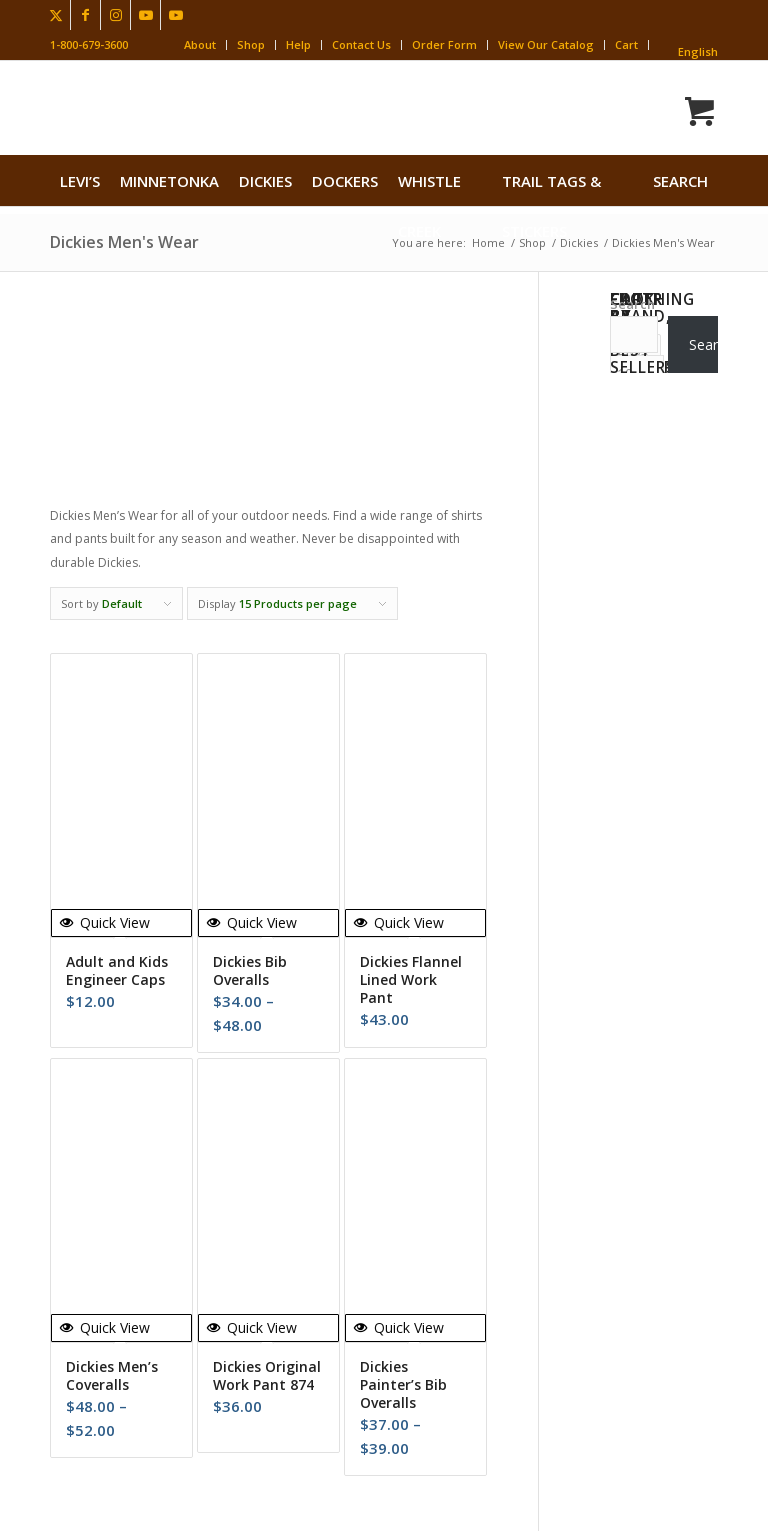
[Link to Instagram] (115, 15)
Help (298, 44)
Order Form (444, 44)
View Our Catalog (546, 44)
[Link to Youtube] (145, 15)
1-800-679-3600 (89, 44)
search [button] (680, 181)
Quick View (105, 922)
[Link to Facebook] (85, 15)
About (200, 44)
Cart (626, 44)
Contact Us (361, 44)
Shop (251, 44)
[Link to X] (55, 15)
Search (632, 304)
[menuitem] (80, 181)
